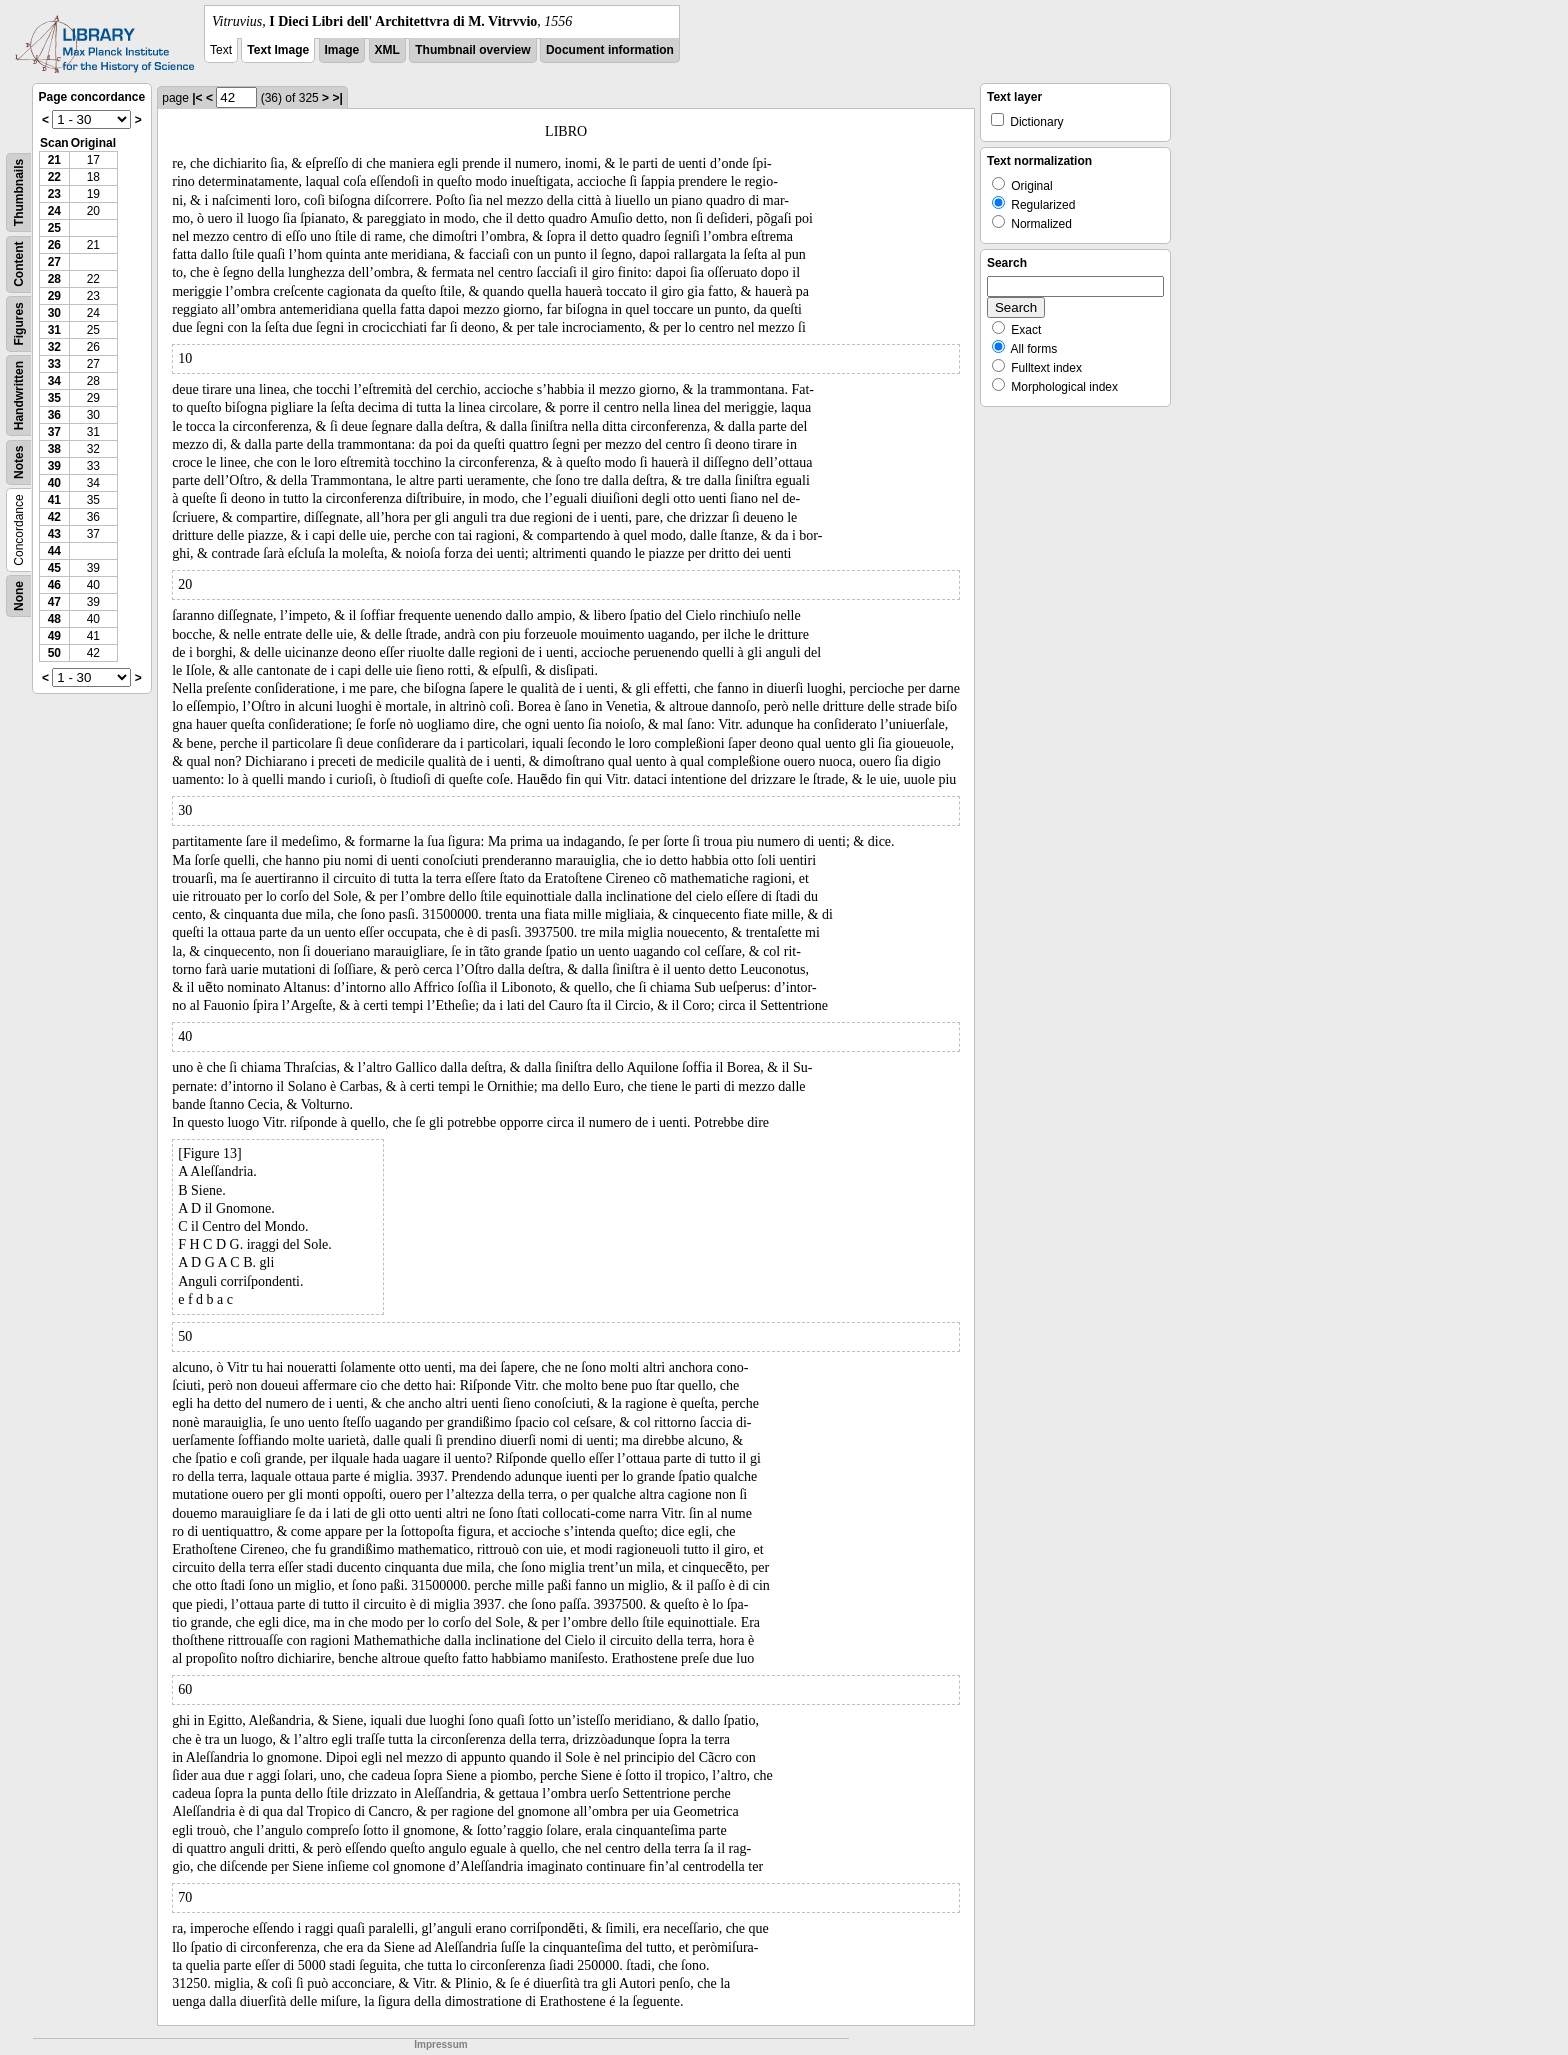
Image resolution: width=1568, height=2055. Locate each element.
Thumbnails (19, 192)
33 (54, 364)
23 (54, 194)
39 (54, 466)
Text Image (278, 50)
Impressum (440, 2044)
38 (54, 449)
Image (342, 50)
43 (54, 534)
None (19, 596)
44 (54, 551)
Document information (610, 50)
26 (54, 245)
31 (54, 330)
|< (197, 98)
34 (54, 381)
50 (54, 653)
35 (54, 398)
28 (54, 279)
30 (54, 313)
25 (54, 228)
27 (54, 262)
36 (54, 415)
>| (337, 98)
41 (54, 500)
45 (54, 568)
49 (54, 636)
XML (387, 50)
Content (19, 264)
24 (54, 211)
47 (54, 602)
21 (54, 160)
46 (54, 585)
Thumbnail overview (472, 50)
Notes (19, 462)
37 (54, 432)
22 (54, 177)
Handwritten (19, 395)
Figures (19, 323)
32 (54, 347)
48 (54, 619)
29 (54, 296)
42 (54, 517)
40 (54, 483)
